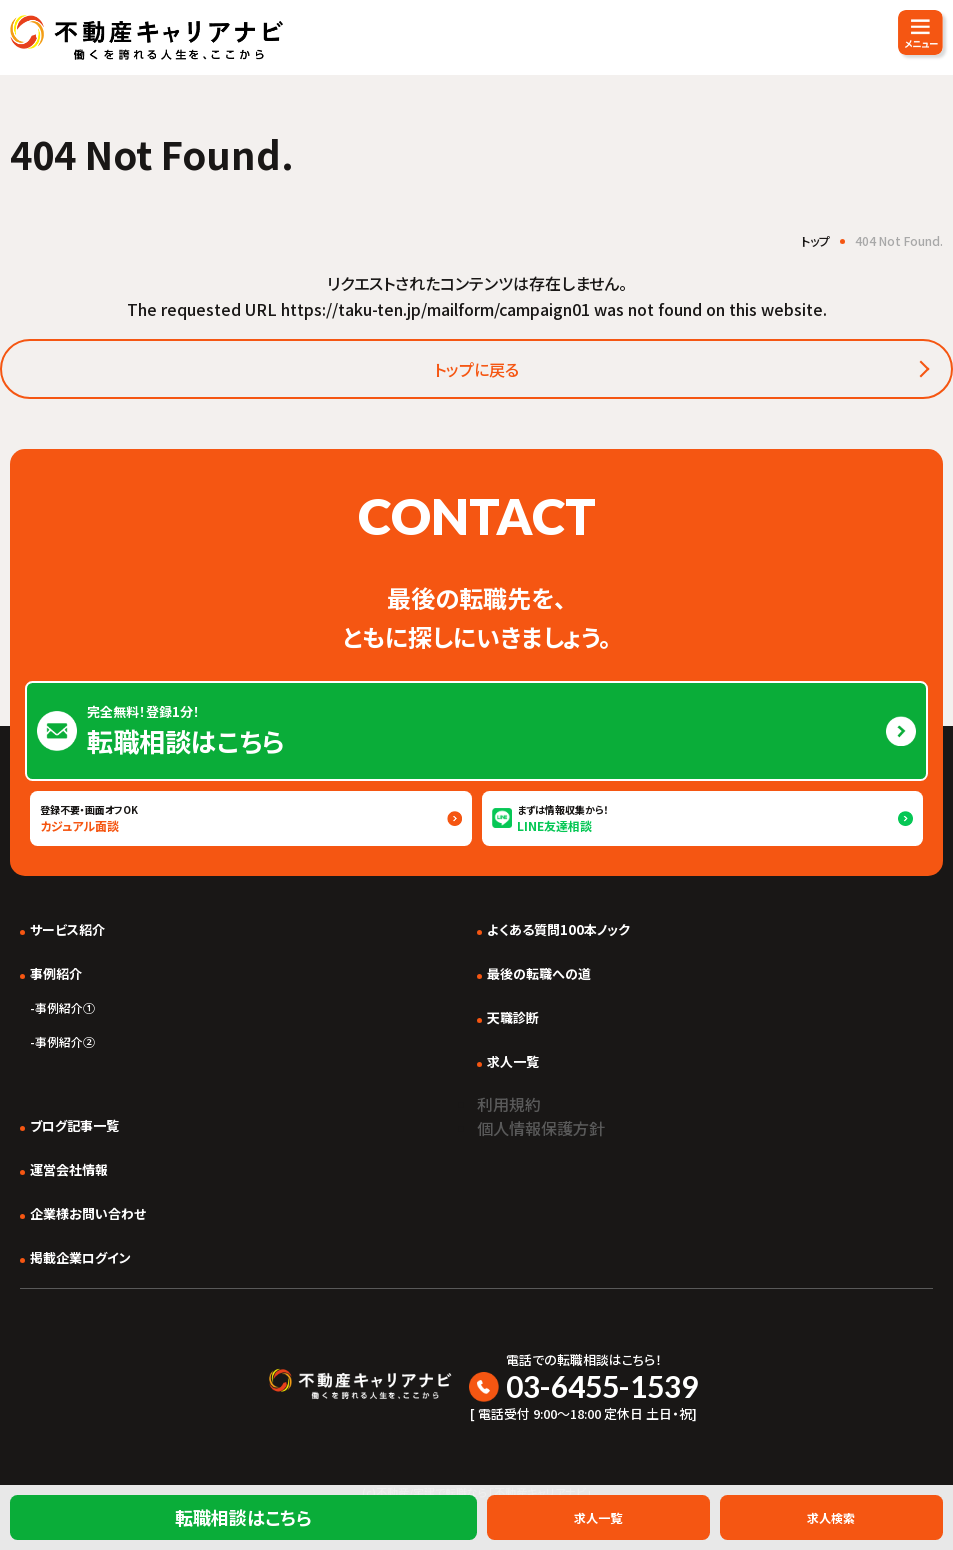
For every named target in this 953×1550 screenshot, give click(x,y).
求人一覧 (513, 1061)
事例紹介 (56, 973)
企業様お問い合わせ (88, 1213)
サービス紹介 (67, 929)
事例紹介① (65, 1007)
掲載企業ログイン (80, 1257)
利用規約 (509, 1104)
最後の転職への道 (539, 973)
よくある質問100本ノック (558, 929)
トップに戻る (476, 369)
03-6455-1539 (602, 1386)
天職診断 (513, 1017)
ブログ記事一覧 (74, 1125)
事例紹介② (65, 1041)
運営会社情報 (69, 1169)
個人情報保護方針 (541, 1128)
